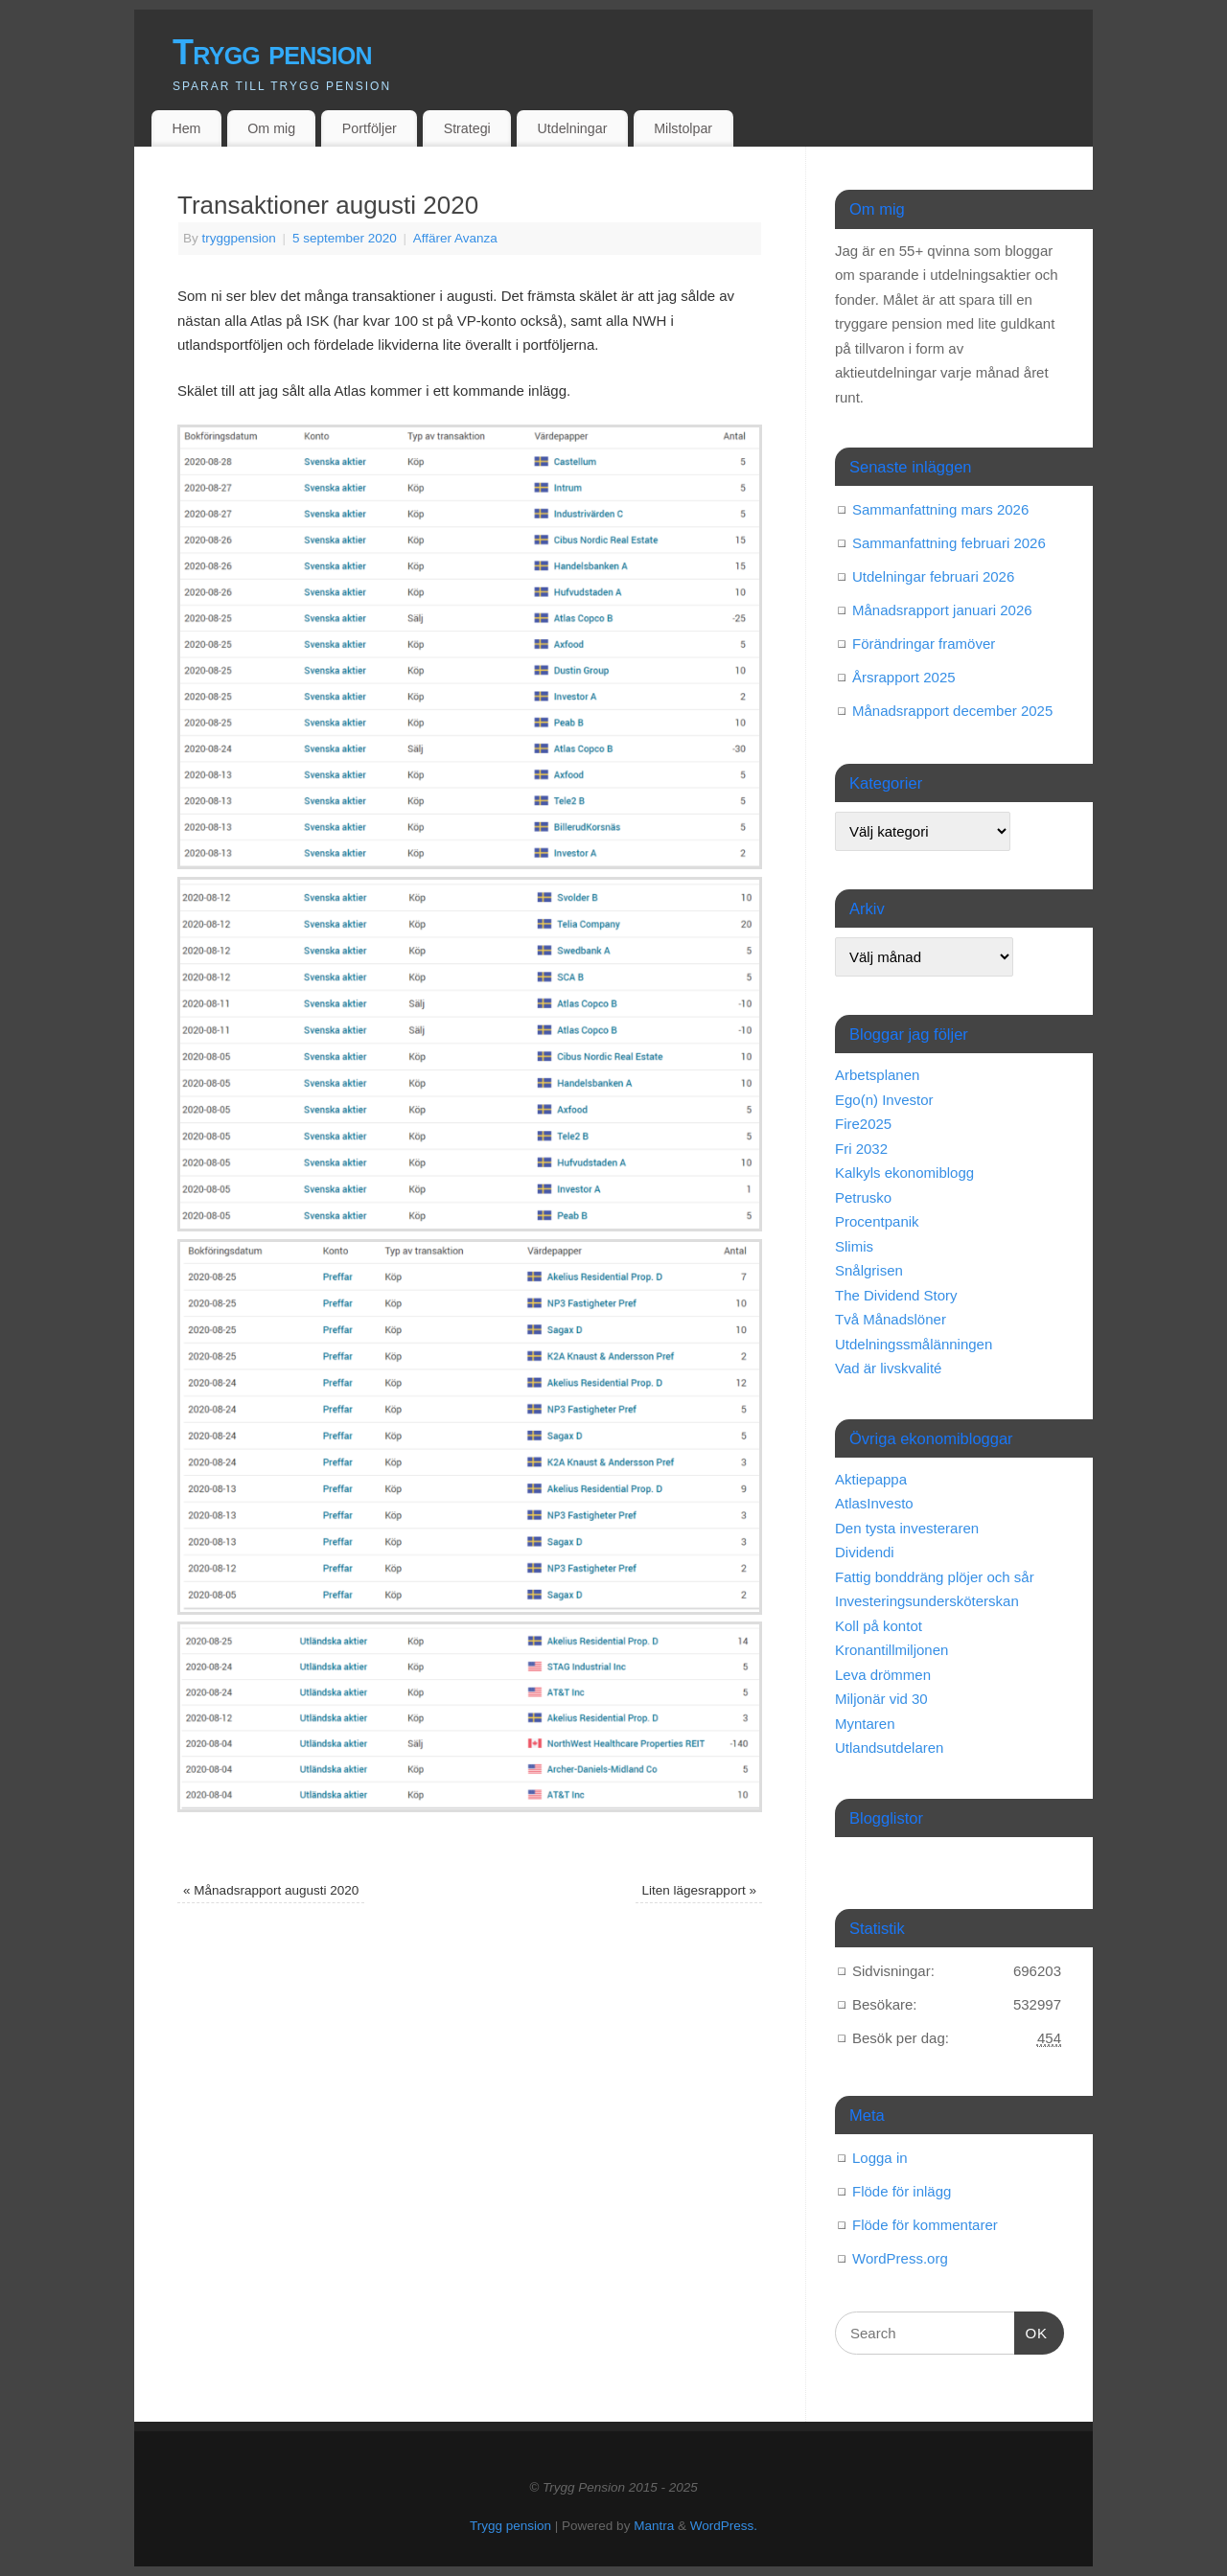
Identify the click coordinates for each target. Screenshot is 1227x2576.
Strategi (467, 128)
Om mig (271, 128)
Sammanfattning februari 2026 (949, 543)
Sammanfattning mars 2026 (940, 509)
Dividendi (864, 1552)
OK (1031, 2330)
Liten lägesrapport (699, 1890)
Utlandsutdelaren (889, 1747)
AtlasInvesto (874, 1503)
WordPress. (723, 2525)
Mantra (654, 2525)
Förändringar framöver (923, 643)
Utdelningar (573, 128)
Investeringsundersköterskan (927, 1601)
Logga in (880, 2158)
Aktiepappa (871, 1479)
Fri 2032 (861, 1148)
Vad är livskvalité (888, 1368)
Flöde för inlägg (901, 2191)
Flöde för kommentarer (925, 2225)
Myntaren (865, 1723)
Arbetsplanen (877, 1075)
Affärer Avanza (455, 238)
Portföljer (369, 128)
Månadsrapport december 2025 (952, 710)
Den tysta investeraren (907, 1528)
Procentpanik (877, 1221)
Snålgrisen (869, 1270)
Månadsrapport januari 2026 (942, 610)
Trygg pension (272, 52)
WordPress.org (900, 2258)
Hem (186, 128)
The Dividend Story (896, 1295)
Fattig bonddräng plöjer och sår (934, 1577)
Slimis (854, 1246)
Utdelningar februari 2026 (933, 576)
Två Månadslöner (890, 1319)
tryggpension (239, 238)
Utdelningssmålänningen (913, 1344)
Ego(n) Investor (884, 1100)
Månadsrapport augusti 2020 (271, 1890)
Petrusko (863, 1197)
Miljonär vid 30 (881, 1698)
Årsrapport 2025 (904, 677)
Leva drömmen (883, 1675)
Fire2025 (863, 1124)
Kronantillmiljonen (891, 1650)
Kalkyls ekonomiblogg (904, 1172)
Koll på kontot (878, 1626)
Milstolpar (683, 128)
